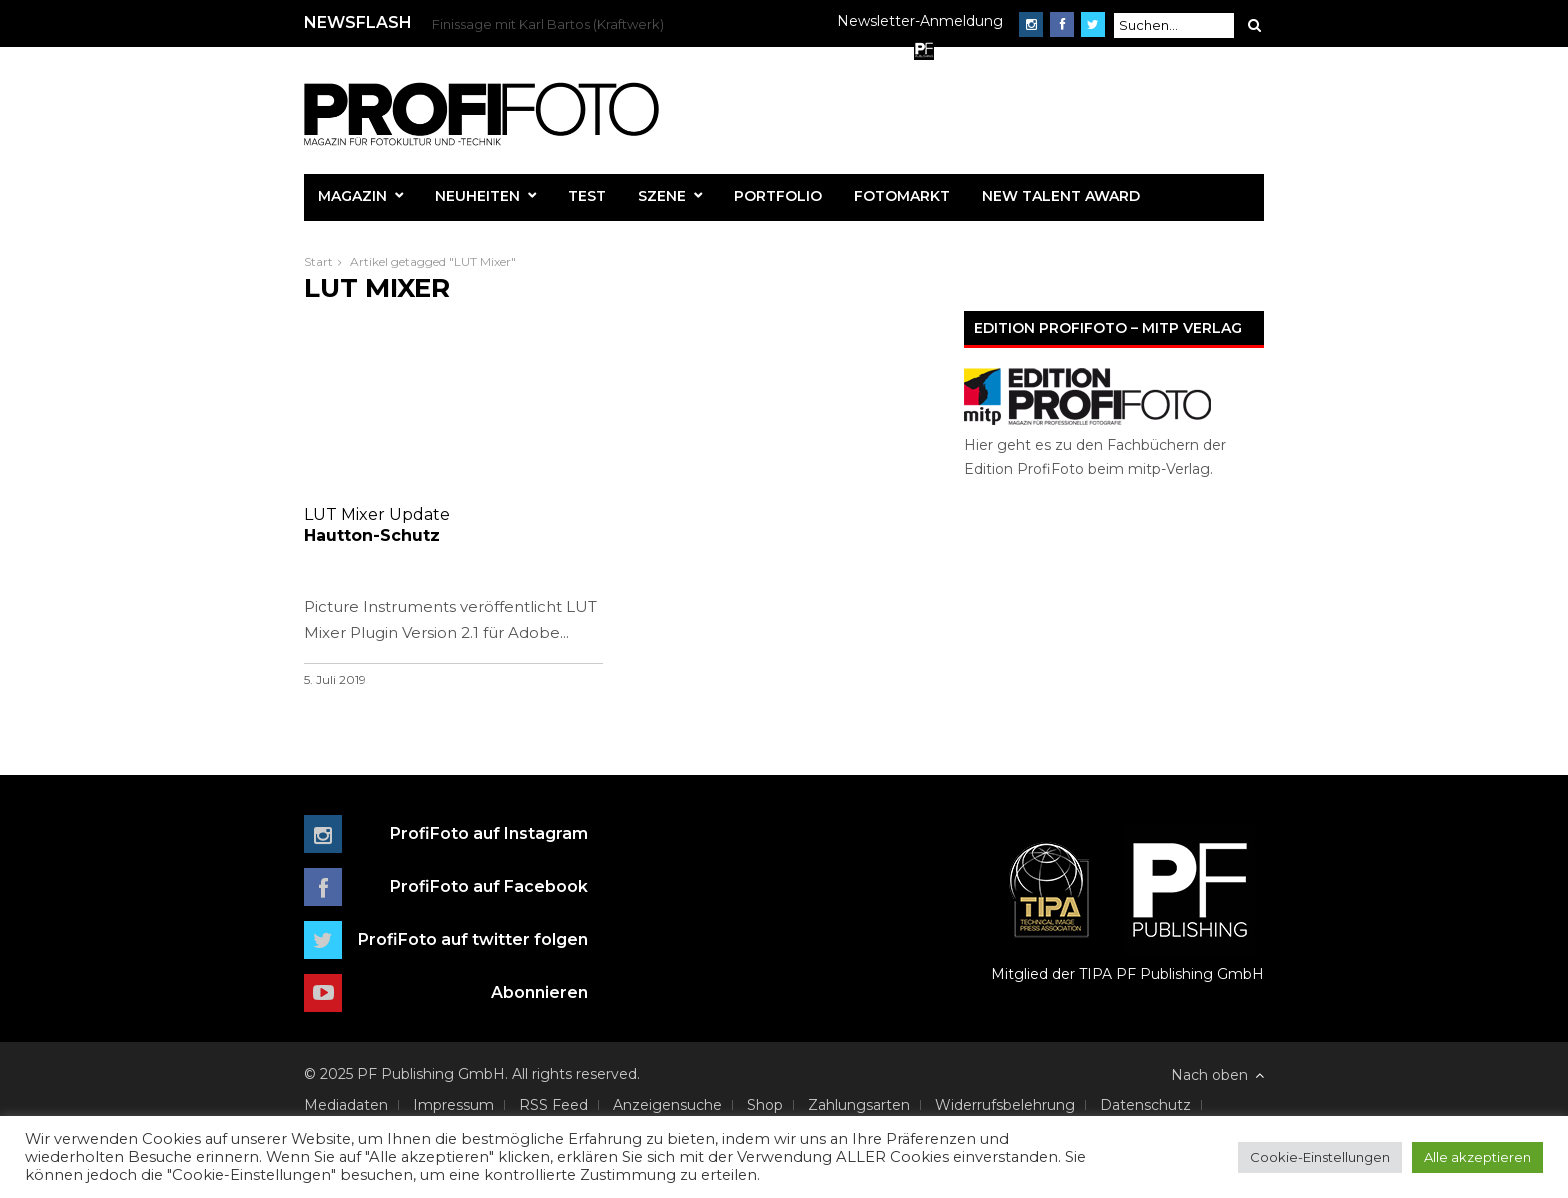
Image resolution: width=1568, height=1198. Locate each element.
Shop (765, 1105)
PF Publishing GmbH (1190, 904)
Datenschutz (1145, 1105)
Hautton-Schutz (453, 524)
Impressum (453, 1105)
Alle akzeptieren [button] (1477, 1157)
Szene (662, 196)
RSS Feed (553, 1105)
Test (587, 196)
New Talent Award (1061, 196)
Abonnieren (539, 992)
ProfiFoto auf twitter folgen (473, 939)
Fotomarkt (902, 196)
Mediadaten (346, 1105)
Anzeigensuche (667, 1105)
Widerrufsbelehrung (1005, 1105)
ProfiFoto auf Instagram (489, 833)
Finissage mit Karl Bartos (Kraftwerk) (548, 24)
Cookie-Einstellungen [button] (1320, 1157)
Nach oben (1217, 1075)
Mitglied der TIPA (1051, 904)
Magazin (352, 196)
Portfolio (778, 196)
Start (318, 261)
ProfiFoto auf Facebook (489, 886)
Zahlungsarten (859, 1105)
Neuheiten (477, 196)
